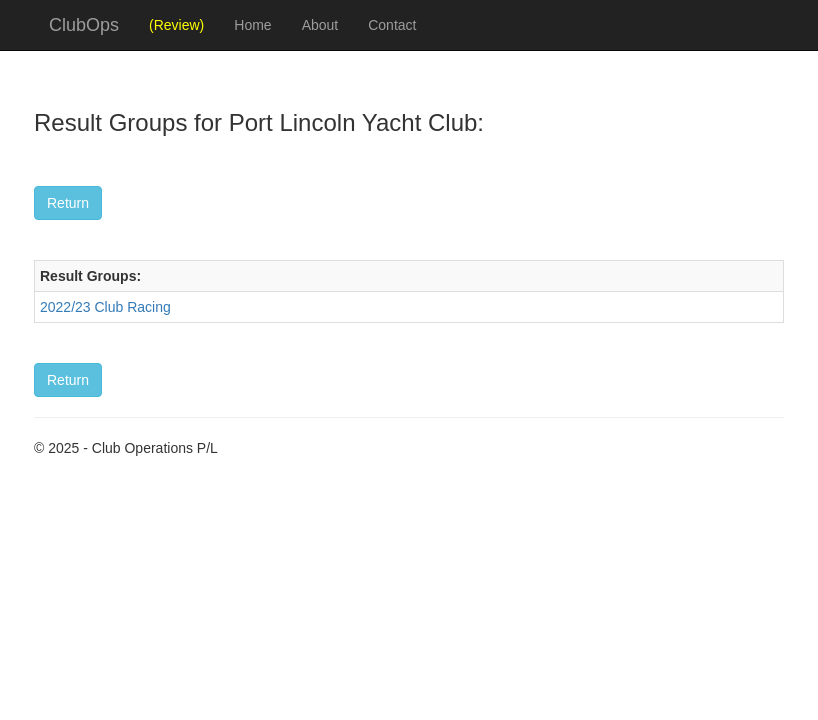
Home (252, 25)
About (320, 25)
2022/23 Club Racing (105, 307)
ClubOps (84, 25)
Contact (392, 25)
